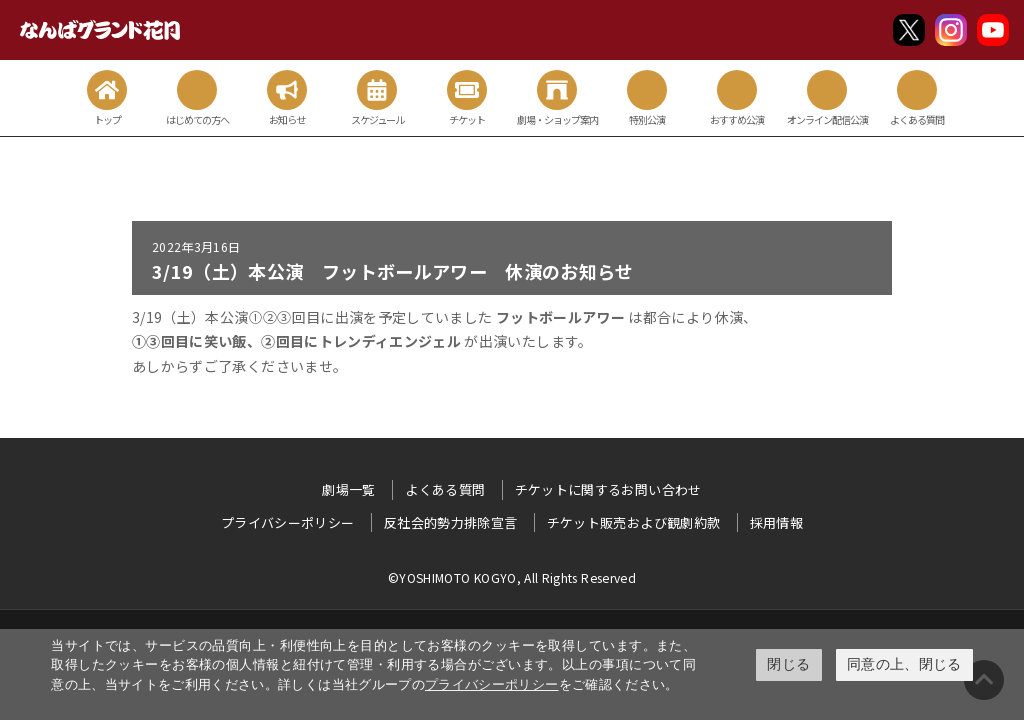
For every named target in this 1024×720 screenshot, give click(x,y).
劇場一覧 (348, 489)
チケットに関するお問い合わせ (608, 489)
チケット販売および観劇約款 (634, 522)
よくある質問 (445, 489)
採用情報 (776, 522)
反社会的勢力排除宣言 (451, 522)
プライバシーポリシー (492, 684)
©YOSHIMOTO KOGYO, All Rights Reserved (512, 577)
